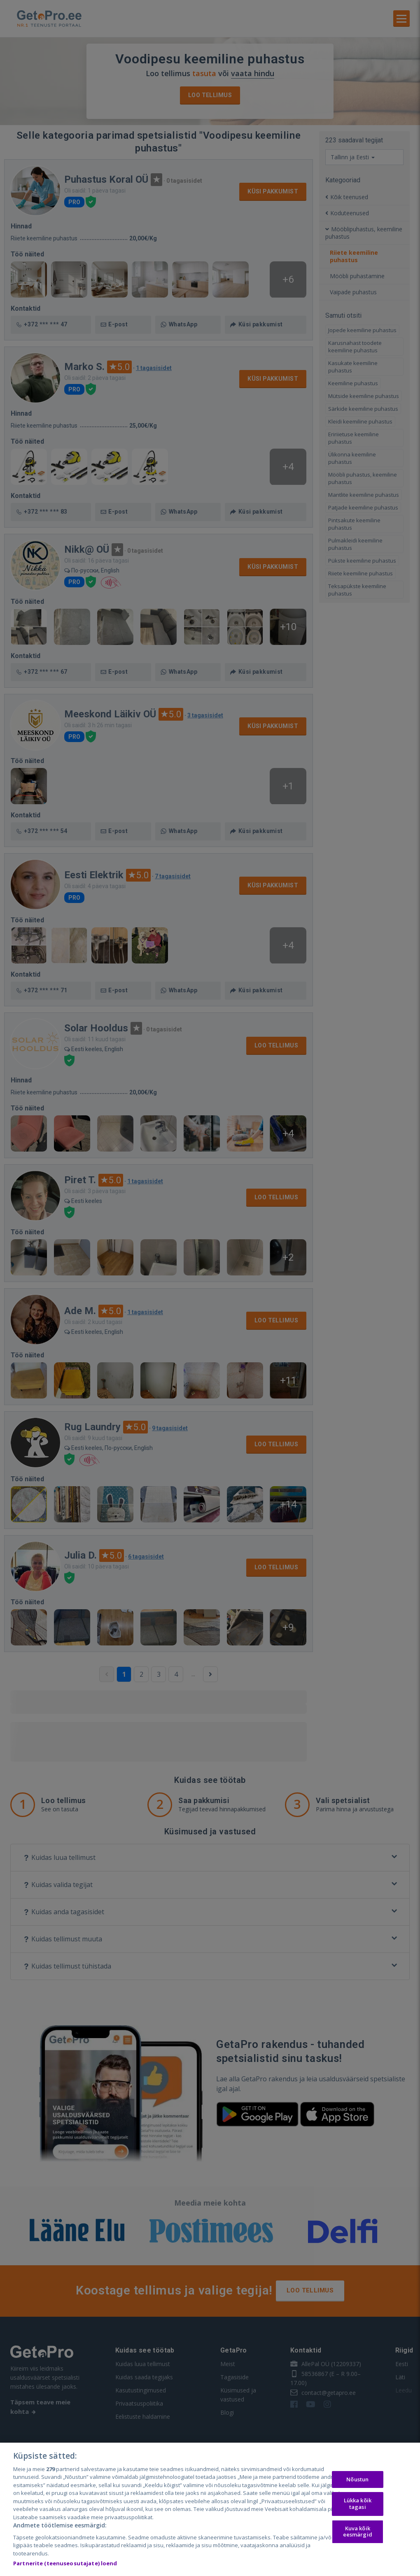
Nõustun (357, 2479)
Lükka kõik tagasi (357, 2504)
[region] (210, 2509)
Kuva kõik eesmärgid (357, 2532)
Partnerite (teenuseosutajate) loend (65, 2563)
